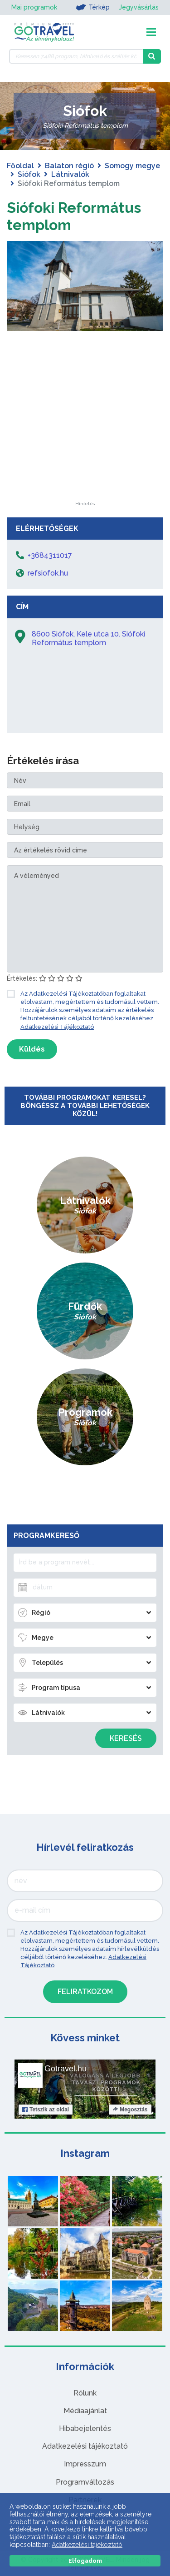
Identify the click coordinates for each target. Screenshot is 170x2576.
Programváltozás (85, 2482)
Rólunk (85, 2393)
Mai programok (34, 7)
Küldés (32, 1049)
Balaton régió (69, 165)
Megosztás (129, 2109)
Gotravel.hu (65, 2068)
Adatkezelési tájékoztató (85, 2446)
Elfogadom (85, 2560)
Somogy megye (132, 165)
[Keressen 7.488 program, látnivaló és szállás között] (76, 56)
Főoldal (20, 165)
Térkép (93, 7)
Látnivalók (70, 174)
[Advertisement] (85, 444)
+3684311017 (50, 555)
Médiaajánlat (85, 2410)
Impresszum (85, 2464)
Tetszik (45, 2109)
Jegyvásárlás (139, 7)
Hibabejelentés (85, 2428)
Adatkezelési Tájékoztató (57, 1026)
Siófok (29, 174)
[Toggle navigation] (151, 32)
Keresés (126, 1738)
